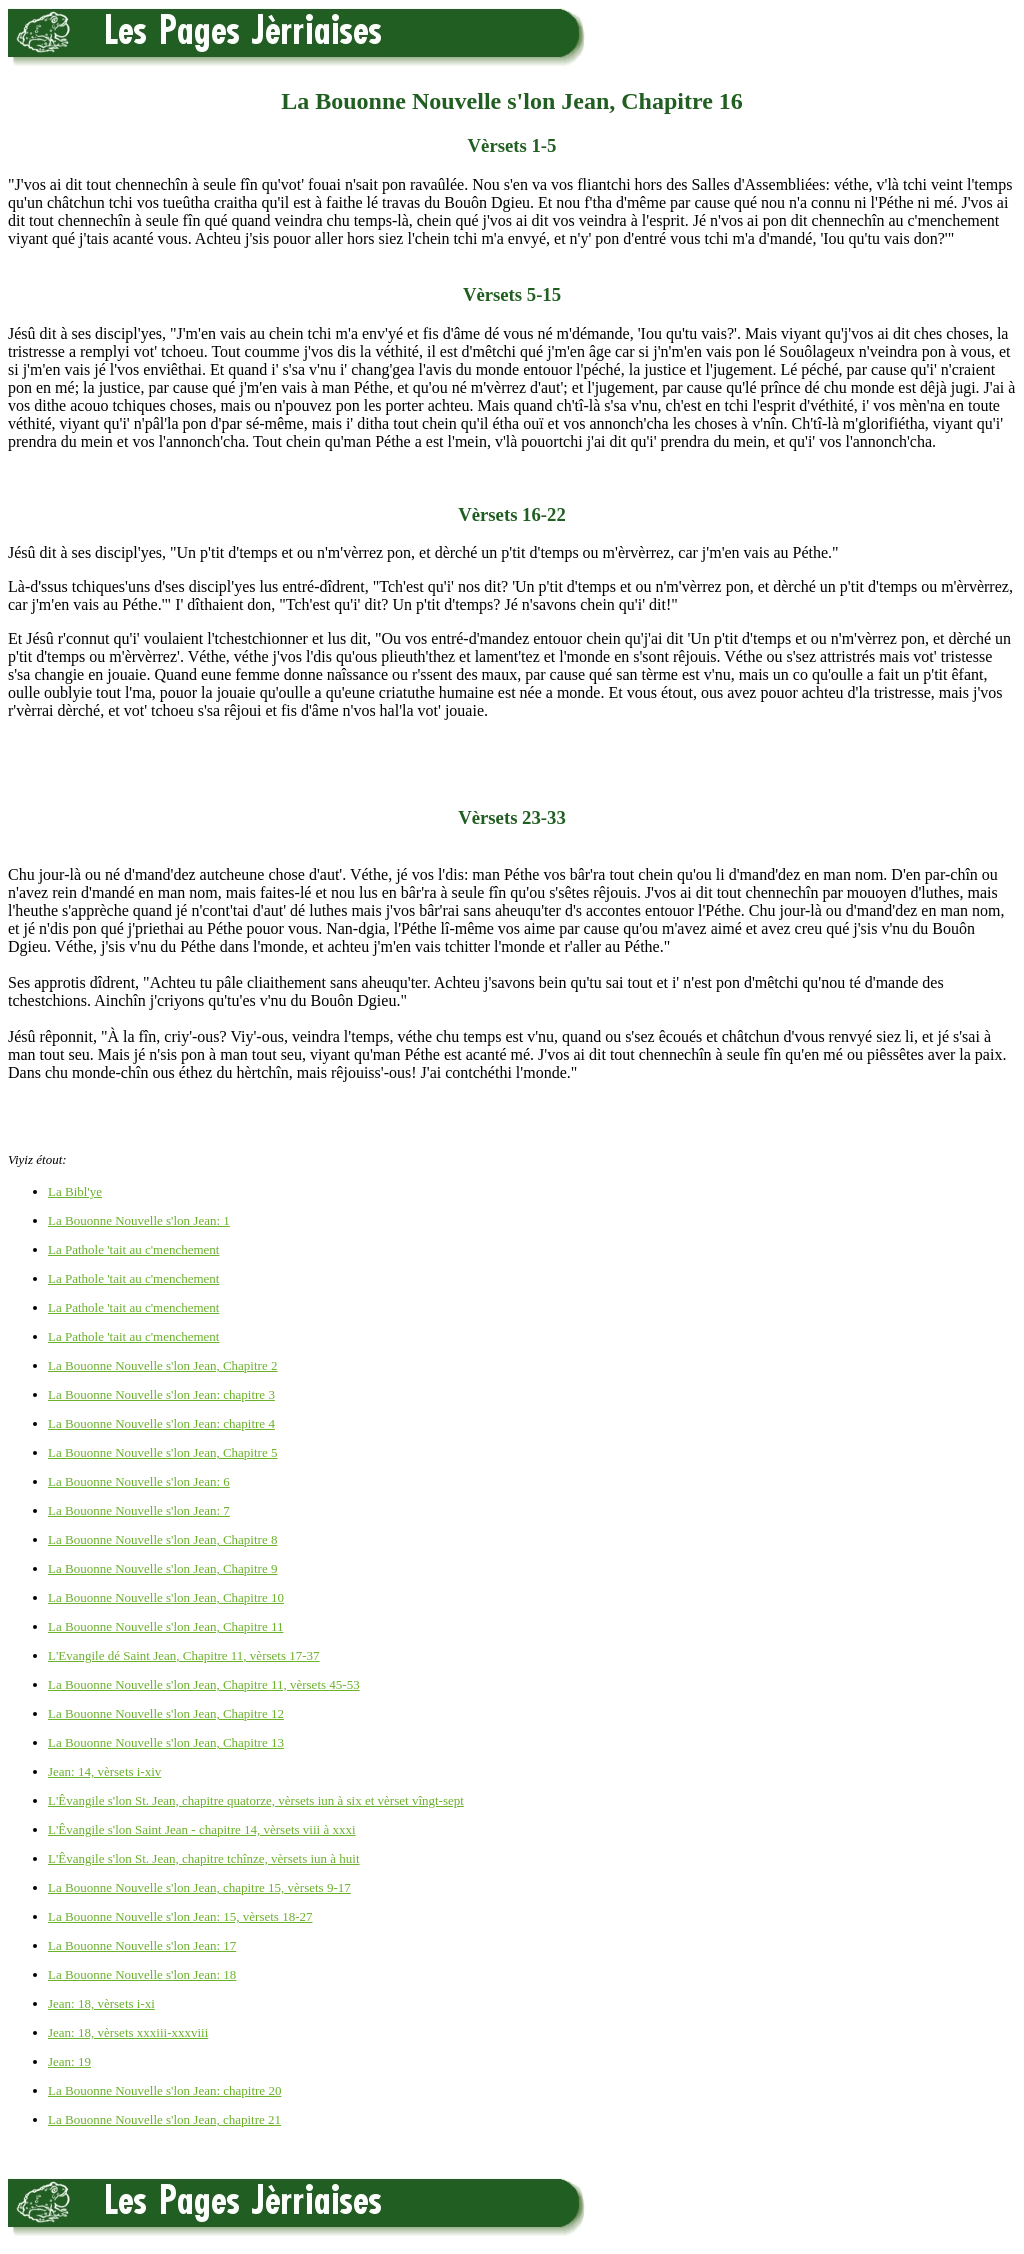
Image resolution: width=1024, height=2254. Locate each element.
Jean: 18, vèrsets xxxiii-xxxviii (128, 2032)
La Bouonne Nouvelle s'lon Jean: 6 (139, 1481)
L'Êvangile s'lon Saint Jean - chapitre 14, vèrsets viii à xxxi (202, 1829)
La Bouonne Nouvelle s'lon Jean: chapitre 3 (161, 1394)
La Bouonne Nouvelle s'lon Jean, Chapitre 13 (166, 1742)
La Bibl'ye (75, 1191)
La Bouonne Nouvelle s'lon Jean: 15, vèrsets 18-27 (180, 1916)
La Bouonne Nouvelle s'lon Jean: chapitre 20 (164, 2090)
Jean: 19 (69, 2061)
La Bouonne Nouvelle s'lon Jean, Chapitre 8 (162, 1539)
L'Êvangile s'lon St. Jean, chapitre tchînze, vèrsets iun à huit (204, 1858)
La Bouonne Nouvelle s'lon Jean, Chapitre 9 (162, 1568)
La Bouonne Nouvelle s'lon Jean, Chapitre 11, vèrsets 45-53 (204, 1684)
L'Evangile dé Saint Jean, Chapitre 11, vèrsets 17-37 (184, 1655)
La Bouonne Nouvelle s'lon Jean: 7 (139, 1510)
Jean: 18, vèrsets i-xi (101, 2003)
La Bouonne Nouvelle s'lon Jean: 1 (139, 1220)
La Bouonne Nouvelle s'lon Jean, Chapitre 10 (166, 1597)
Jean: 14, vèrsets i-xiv (104, 1771)
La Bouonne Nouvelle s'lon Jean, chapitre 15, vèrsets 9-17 (199, 1887)
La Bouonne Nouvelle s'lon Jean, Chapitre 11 (165, 1626)
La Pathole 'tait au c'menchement (133, 1249)
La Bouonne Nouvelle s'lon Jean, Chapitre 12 (166, 1713)
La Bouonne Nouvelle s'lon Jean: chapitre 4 (161, 1423)
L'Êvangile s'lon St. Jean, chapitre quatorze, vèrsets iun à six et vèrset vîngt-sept (256, 1800)
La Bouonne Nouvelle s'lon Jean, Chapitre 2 (162, 1365)
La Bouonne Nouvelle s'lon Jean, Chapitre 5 (162, 1452)
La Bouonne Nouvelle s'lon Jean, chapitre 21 (164, 2119)
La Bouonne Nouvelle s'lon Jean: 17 (142, 1945)
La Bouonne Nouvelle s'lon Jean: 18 (142, 1974)
